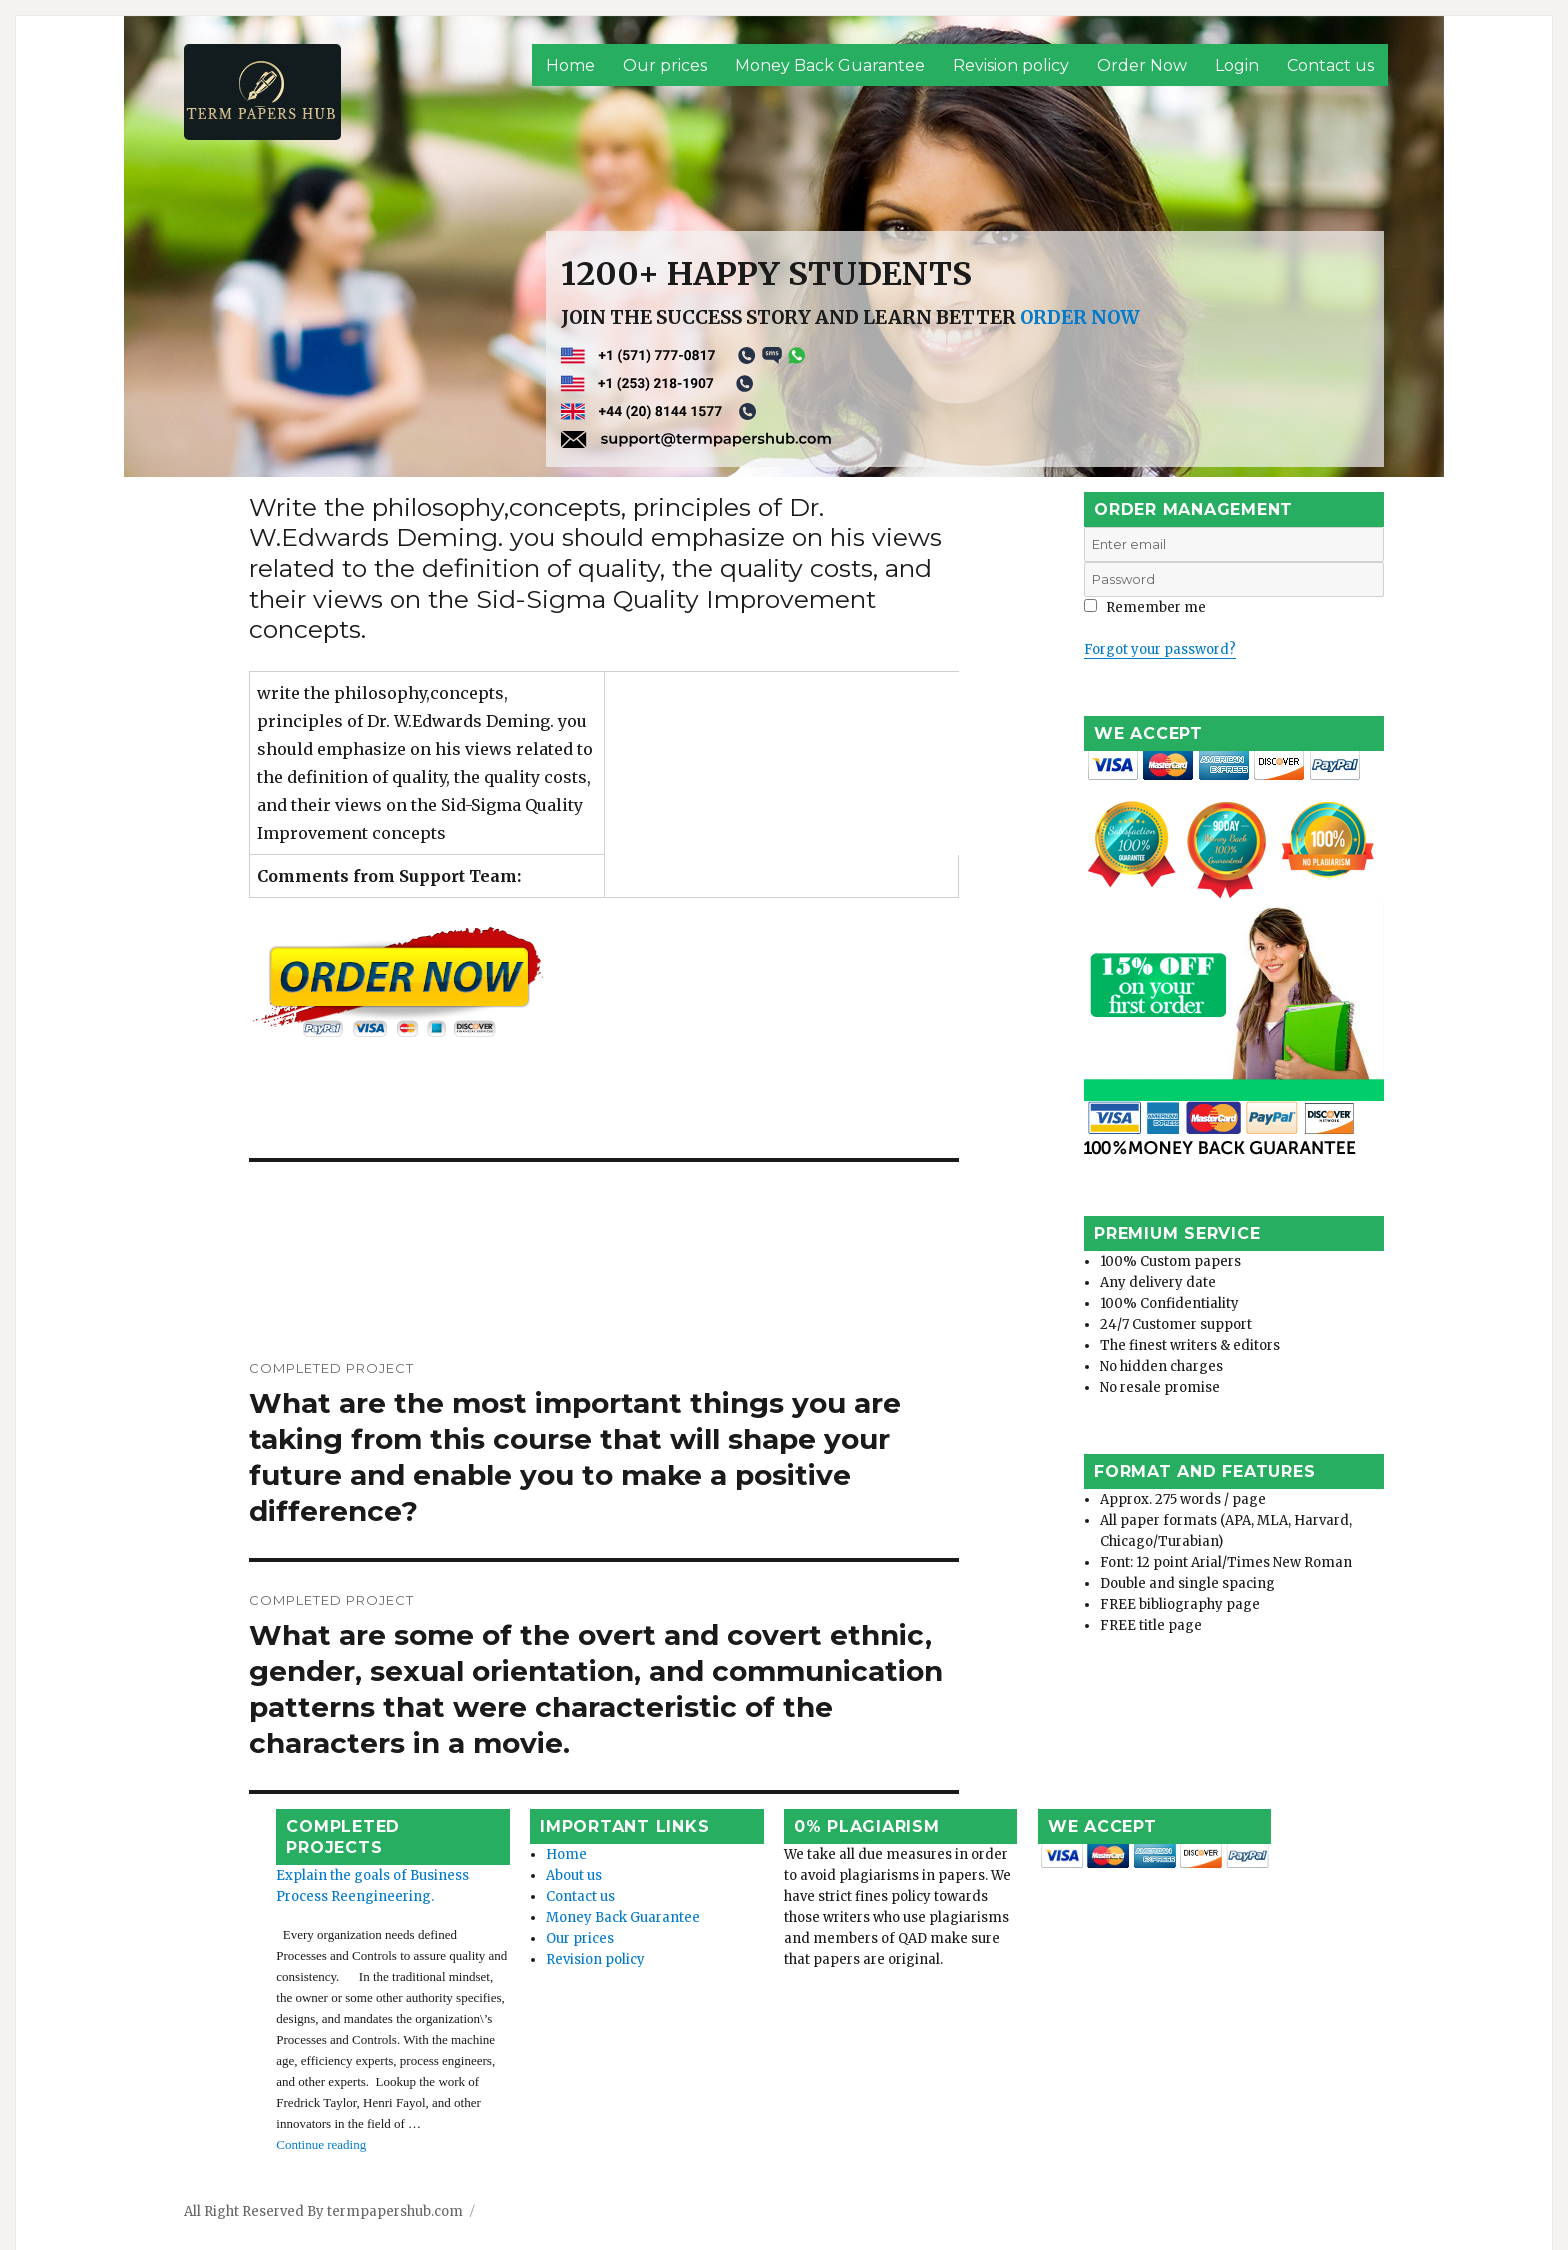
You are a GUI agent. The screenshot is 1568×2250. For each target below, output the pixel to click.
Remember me (1145, 607)
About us (537, 1871)
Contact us (1330, 65)
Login (1237, 65)
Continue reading (304, 2077)
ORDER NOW (1080, 317)
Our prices (665, 65)
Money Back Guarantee (830, 65)
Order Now (1142, 65)
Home (570, 65)
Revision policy (1011, 65)
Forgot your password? (1160, 649)
